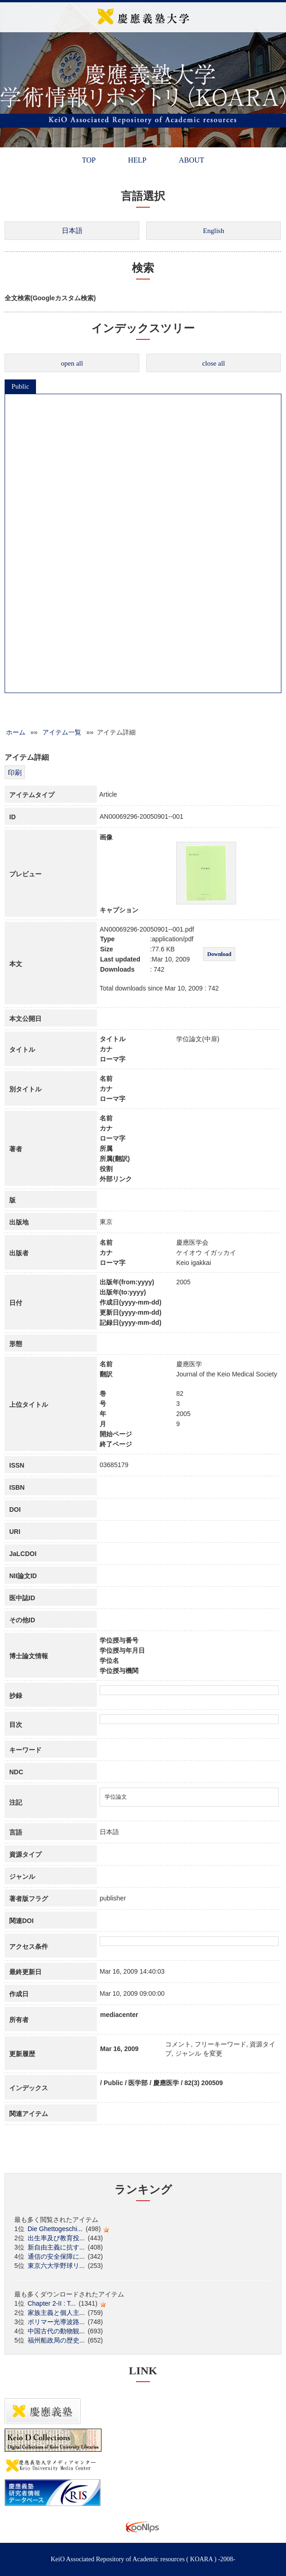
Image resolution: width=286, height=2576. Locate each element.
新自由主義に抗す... (56, 2247)
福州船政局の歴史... (56, 2340)
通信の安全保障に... (56, 2256)
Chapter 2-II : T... (52, 2303)
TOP (88, 160)
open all (72, 363)
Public (20, 386)
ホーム (15, 732)
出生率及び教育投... (56, 2238)
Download (219, 954)
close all (213, 363)
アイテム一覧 (61, 732)
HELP (137, 160)
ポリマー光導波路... (56, 2321)
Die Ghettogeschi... (55, 2228)
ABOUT (191, 160)
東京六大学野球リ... (56, 2265)
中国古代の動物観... (56, 2331)
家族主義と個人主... (56, 2312)
